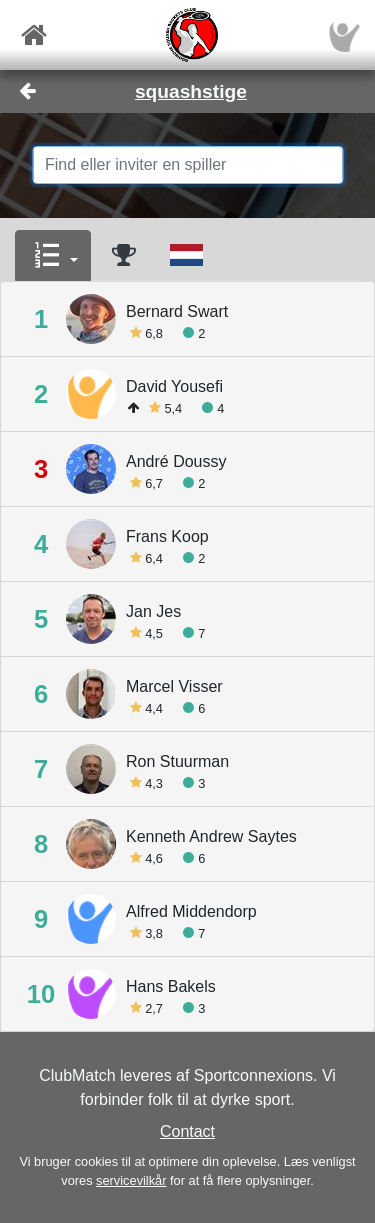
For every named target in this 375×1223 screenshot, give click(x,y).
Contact (187, 1131)
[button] (53, 256)
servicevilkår (131, 1180)
